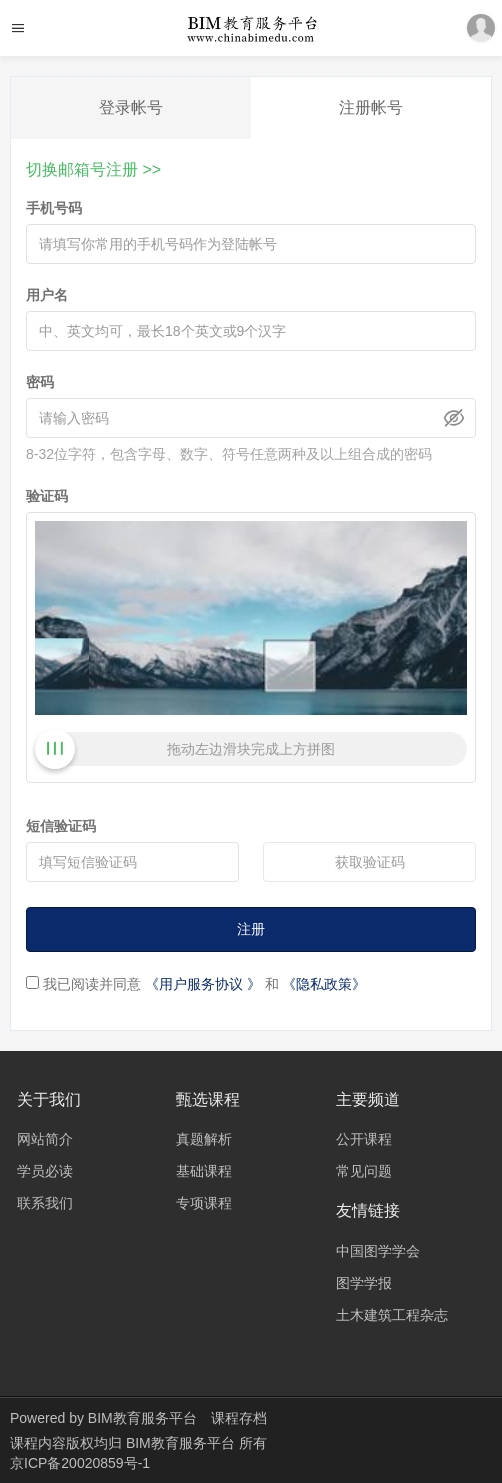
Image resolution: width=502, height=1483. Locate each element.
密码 (40, 382)
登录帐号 (131, 107)
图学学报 (364, 1283)
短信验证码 (61, 826)
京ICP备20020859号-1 (80, 1463)
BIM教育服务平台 (142, 1418)
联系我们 (45, 1203)
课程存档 (239, 1418)
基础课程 (204, 1171)
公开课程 (364, 1139)
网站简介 (45, 1139)
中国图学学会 (378, 1251)
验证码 (47, 496)
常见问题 (364, 1171)
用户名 (47, 295)
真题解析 (204, 1139)
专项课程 (204, 1203)
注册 (251, 929)
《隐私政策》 (324, 984)
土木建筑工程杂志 (392, 1315)
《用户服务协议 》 (203, 984)
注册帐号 (371, 107)
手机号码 (54, 208)
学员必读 (45, 1171)
